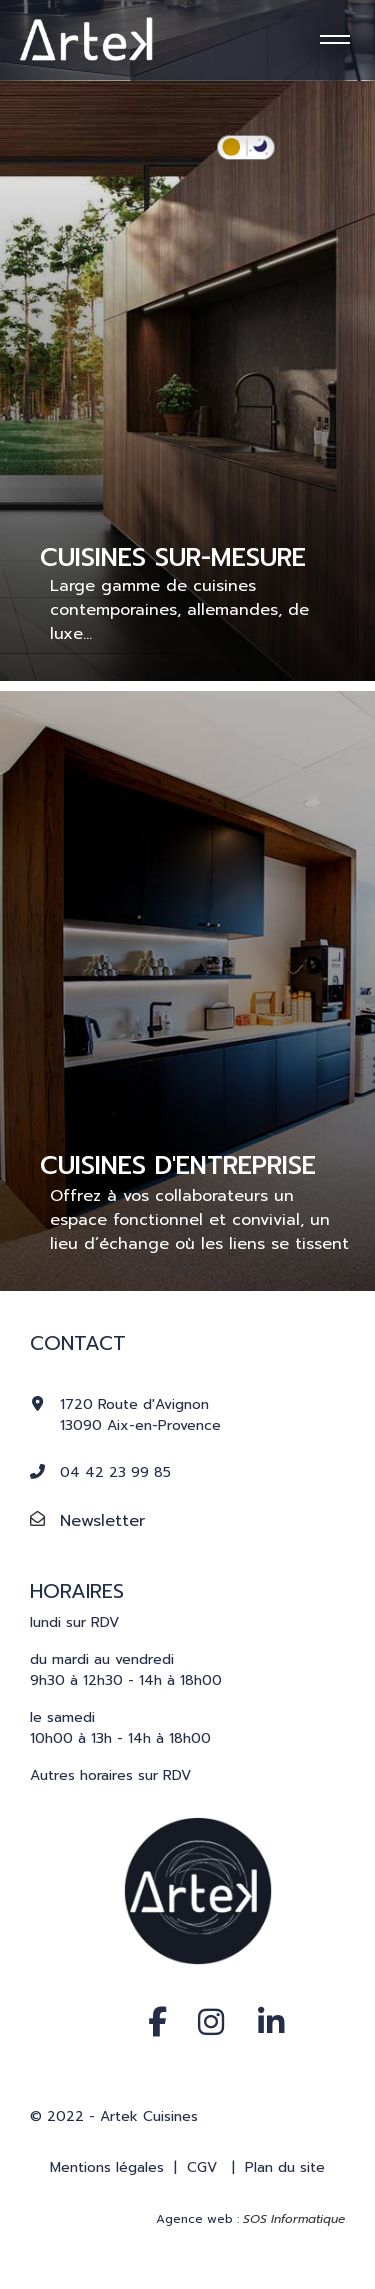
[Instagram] (203, 2001)
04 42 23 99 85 (115, 1472)
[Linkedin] (258, 2001)
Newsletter (102, 1521)
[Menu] (332, 40)
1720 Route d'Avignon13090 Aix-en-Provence (140, 1415)
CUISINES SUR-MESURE (173, 558)
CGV (202, 2167)
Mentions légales (107, 2167)
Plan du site (285, 2167)
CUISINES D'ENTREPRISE (178, 1166)
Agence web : (250, 2219)
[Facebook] (148, 2001)
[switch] (246, 147)
